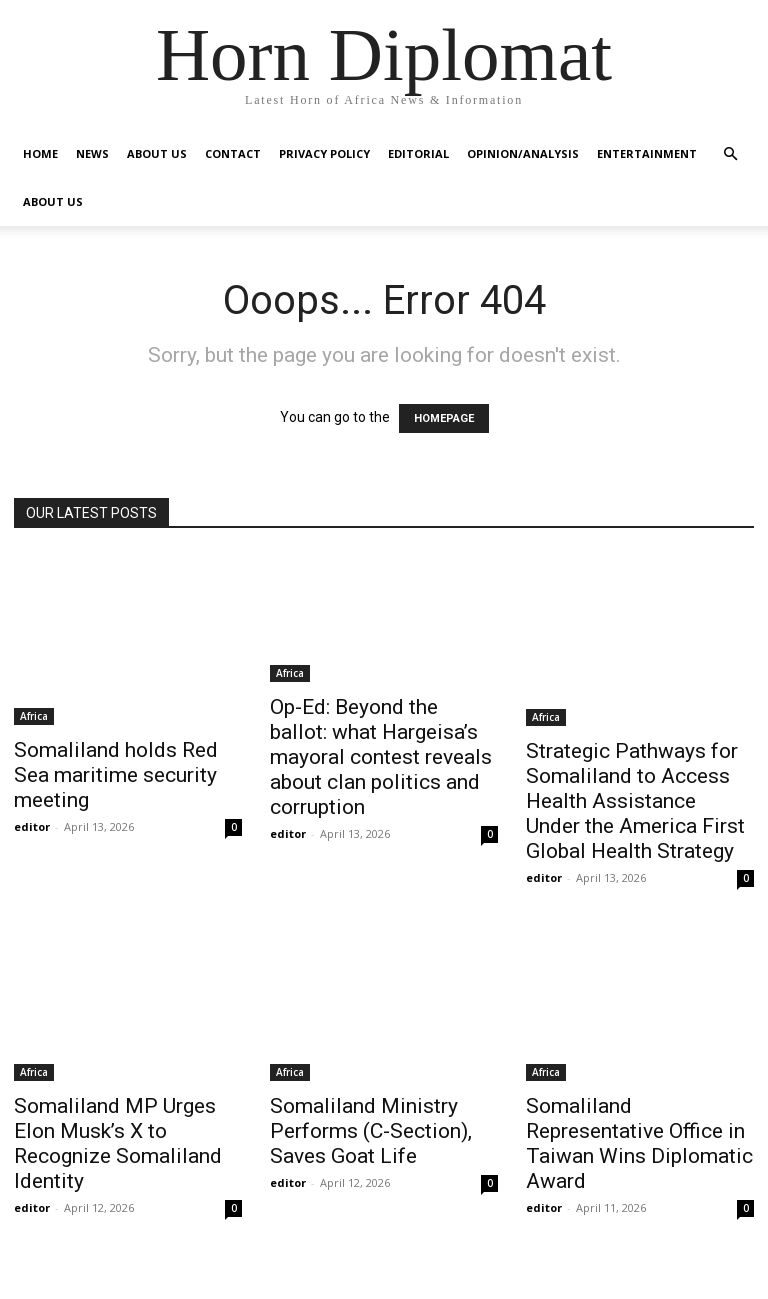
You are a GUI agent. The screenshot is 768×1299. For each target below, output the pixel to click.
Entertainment (647, 153)
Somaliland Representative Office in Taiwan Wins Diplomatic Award (639, 1143)
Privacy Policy (324, 153)
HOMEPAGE (444, 418)
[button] (730, 154)
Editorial (418, 153)
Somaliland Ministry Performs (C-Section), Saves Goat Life (371, 1131)
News (92, 153)
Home (40, 153)
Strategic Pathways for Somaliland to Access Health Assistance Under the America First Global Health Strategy (635, 801)
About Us (157, 153)
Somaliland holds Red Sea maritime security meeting (116, 775)
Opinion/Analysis (523, 153)
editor (32, 826)
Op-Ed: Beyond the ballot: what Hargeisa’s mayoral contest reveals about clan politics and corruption (381, 757)
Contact (233, 153)
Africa (34, 716)
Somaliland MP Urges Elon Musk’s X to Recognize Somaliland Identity (118, 1143)
